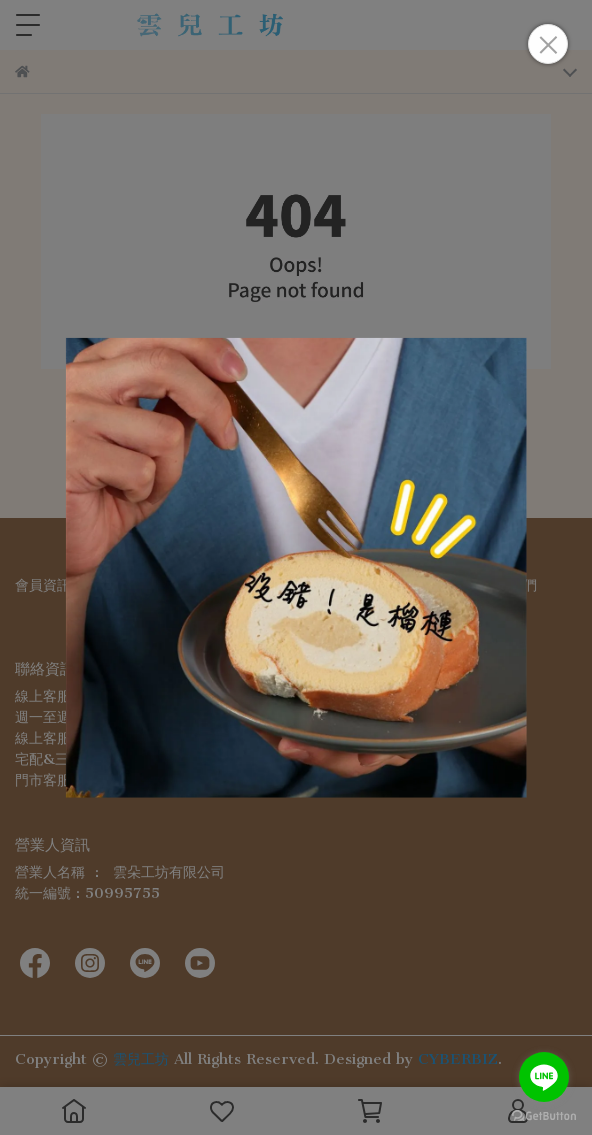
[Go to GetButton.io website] (544, 1115)
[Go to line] (544, 1077)
